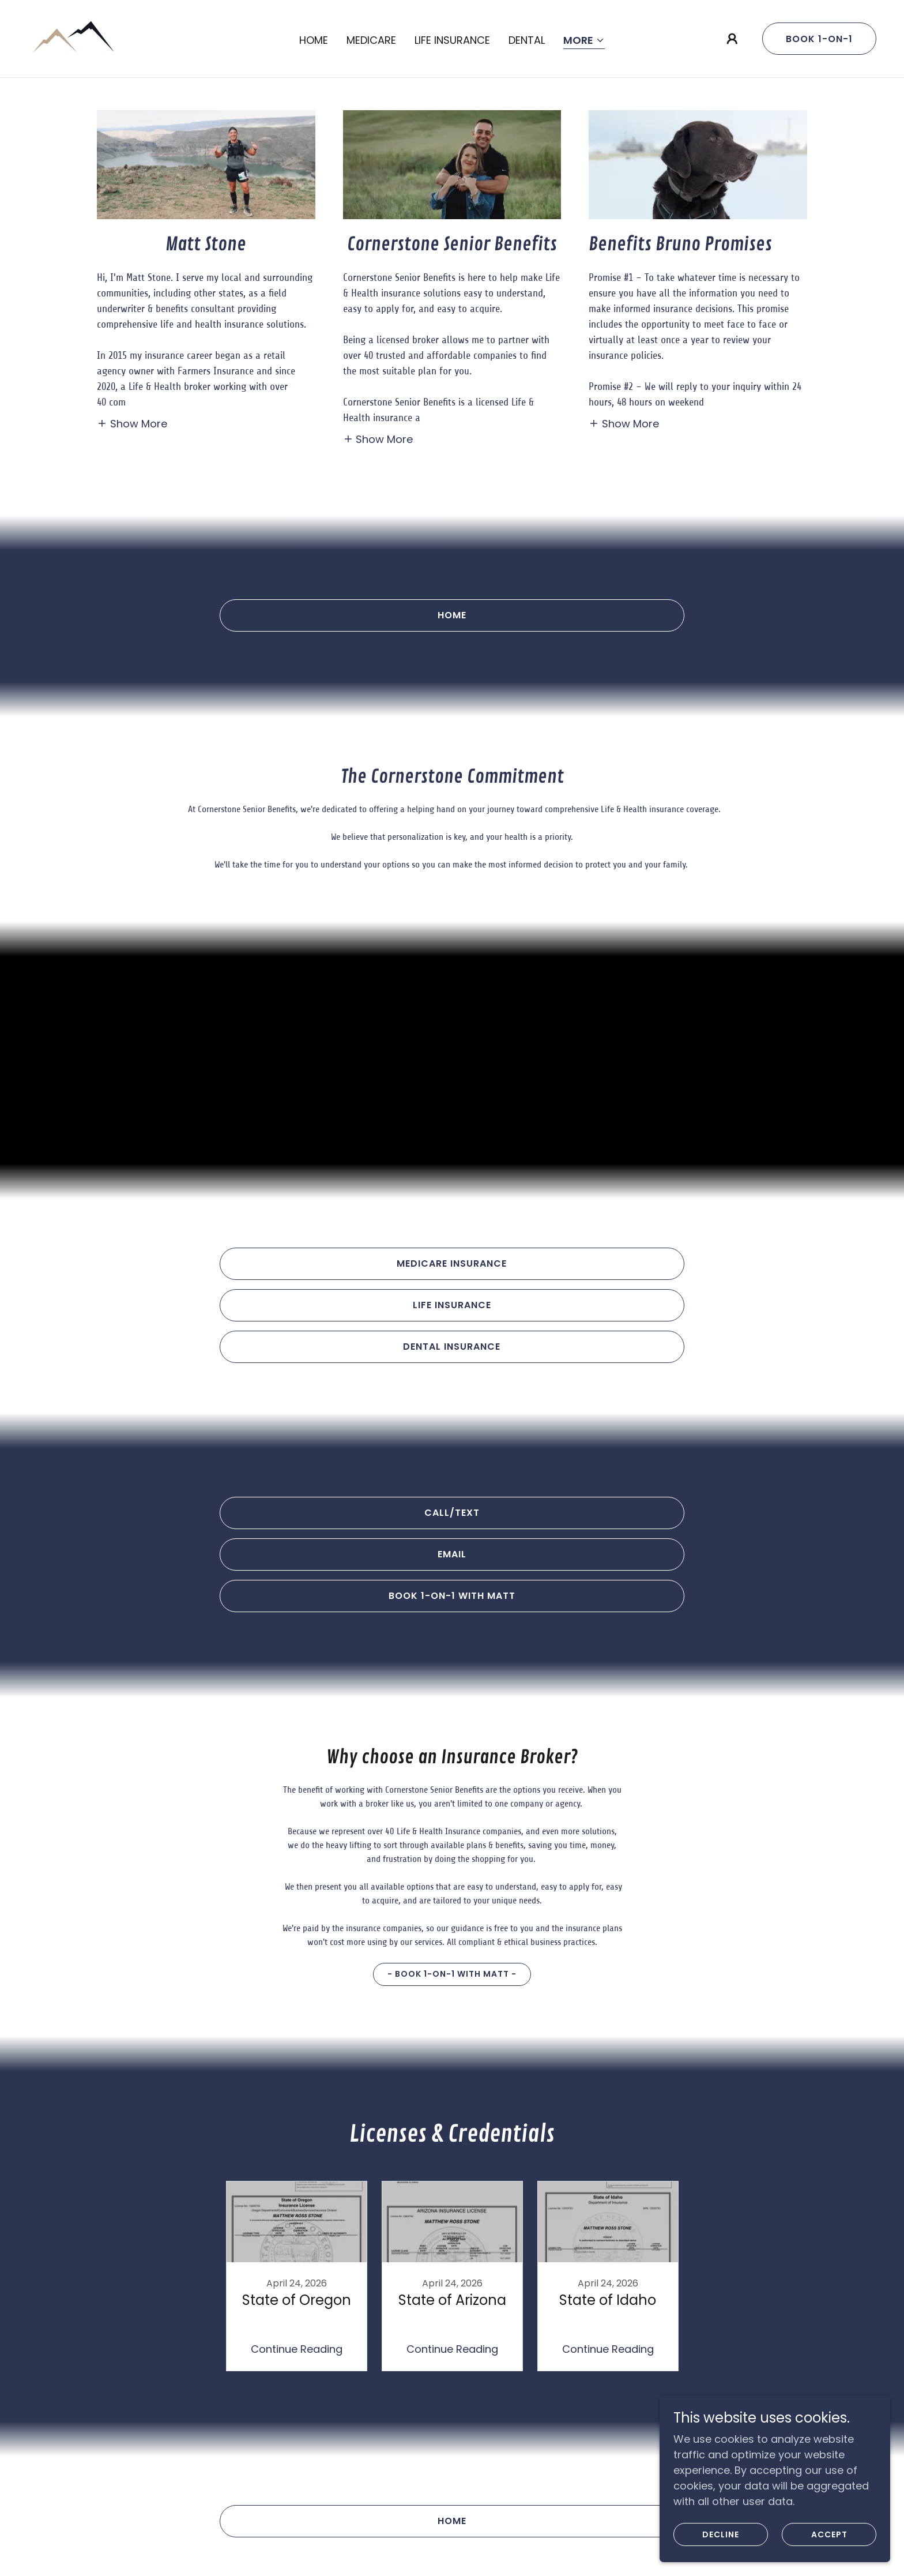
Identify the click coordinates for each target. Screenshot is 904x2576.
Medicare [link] (371, 40)
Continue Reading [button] (296, 2349)
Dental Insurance (451, 1346)
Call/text (452, 1512)
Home (452, 615)
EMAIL (452, 1554)
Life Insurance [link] (452, 40)
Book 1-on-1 (819, 39)
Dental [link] (526, 40)
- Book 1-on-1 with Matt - (452, 1974)
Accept (829, 2534)
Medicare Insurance (452, 1263)
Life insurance (452, 1305)
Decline (720, 2534)
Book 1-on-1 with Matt (452, 1595)
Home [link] (313, 40)
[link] (73, 38)
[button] (584, 41)
